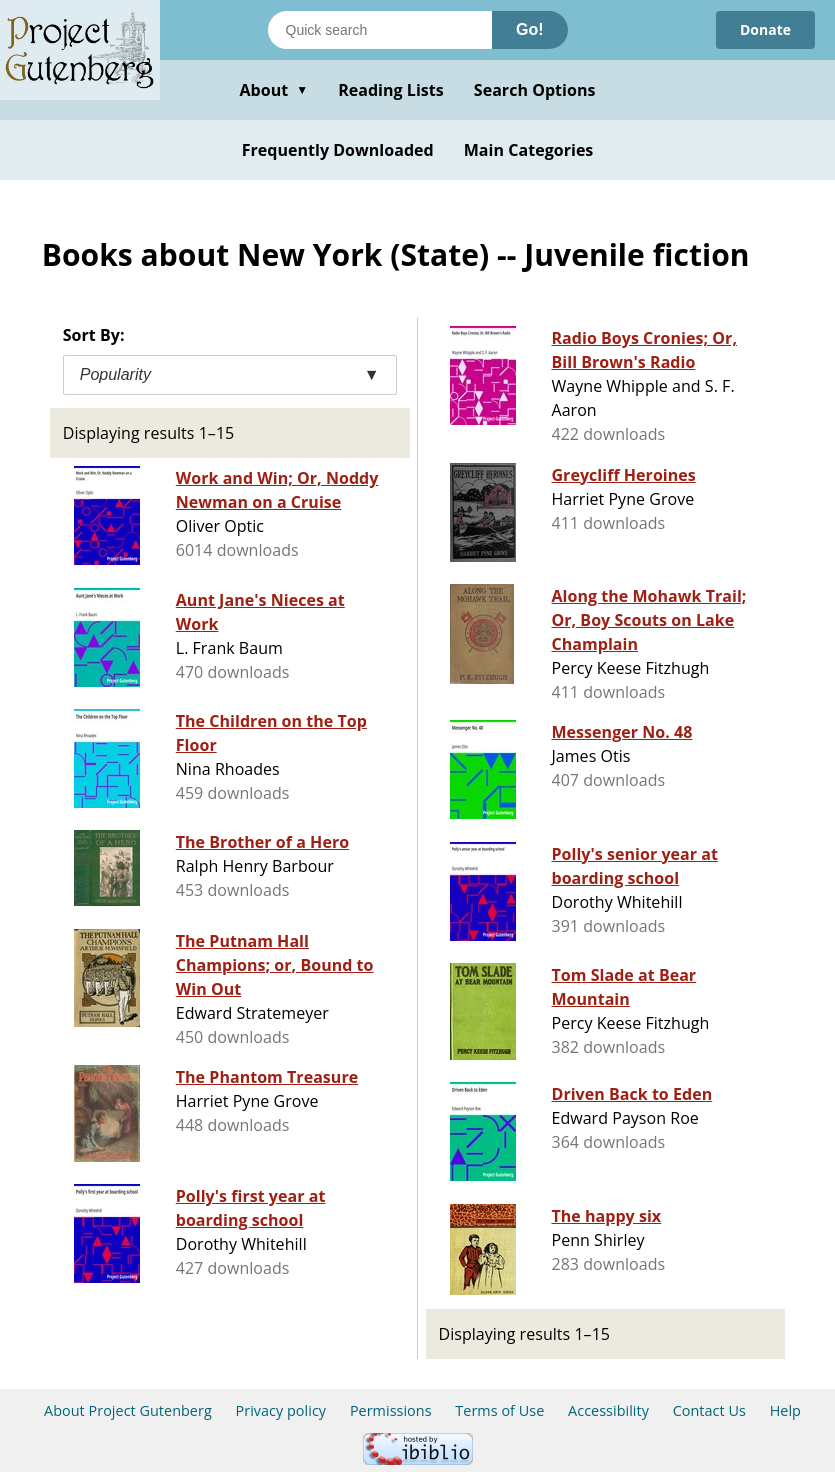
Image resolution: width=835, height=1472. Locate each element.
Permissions (391, 1410)
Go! (530, 29)
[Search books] (380, 30)
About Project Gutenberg (128, 1410)
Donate (765, 29)
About (273, 90)
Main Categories (529, 150)
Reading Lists (391, 90)
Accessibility (608, 1410)
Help (785, 1410)
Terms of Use (499, 1410)
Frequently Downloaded (338, 150)
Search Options (535, 90)
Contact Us (709, 1410)
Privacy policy (281, 1410)
